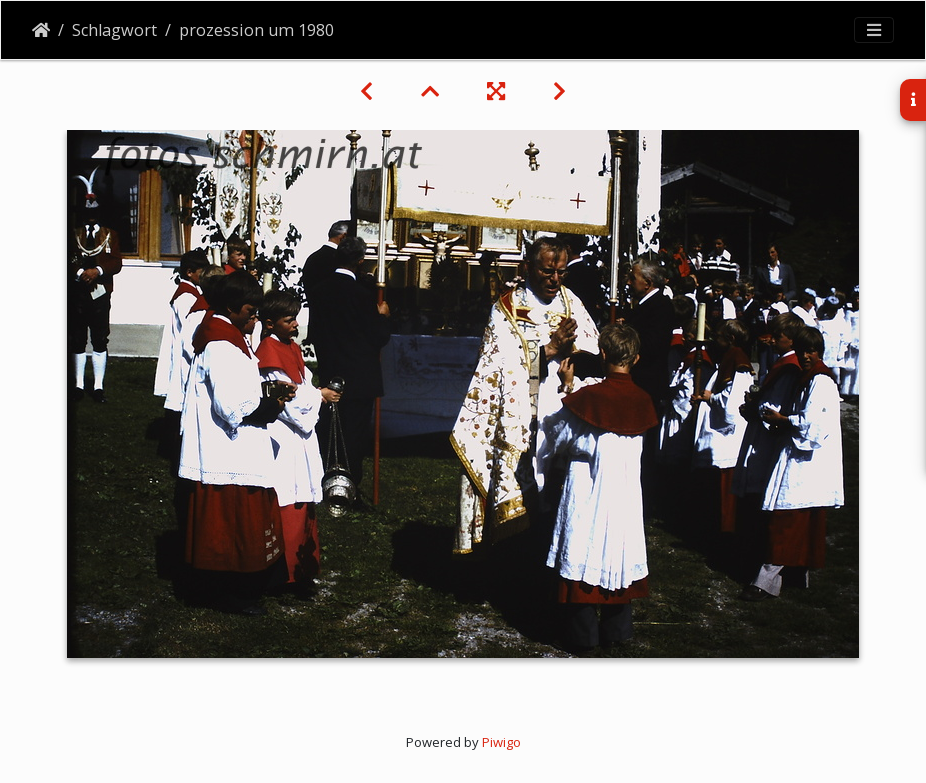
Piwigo (501, 742)
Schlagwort (114, 30)
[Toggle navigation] (874, 30)
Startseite (41, 30)
